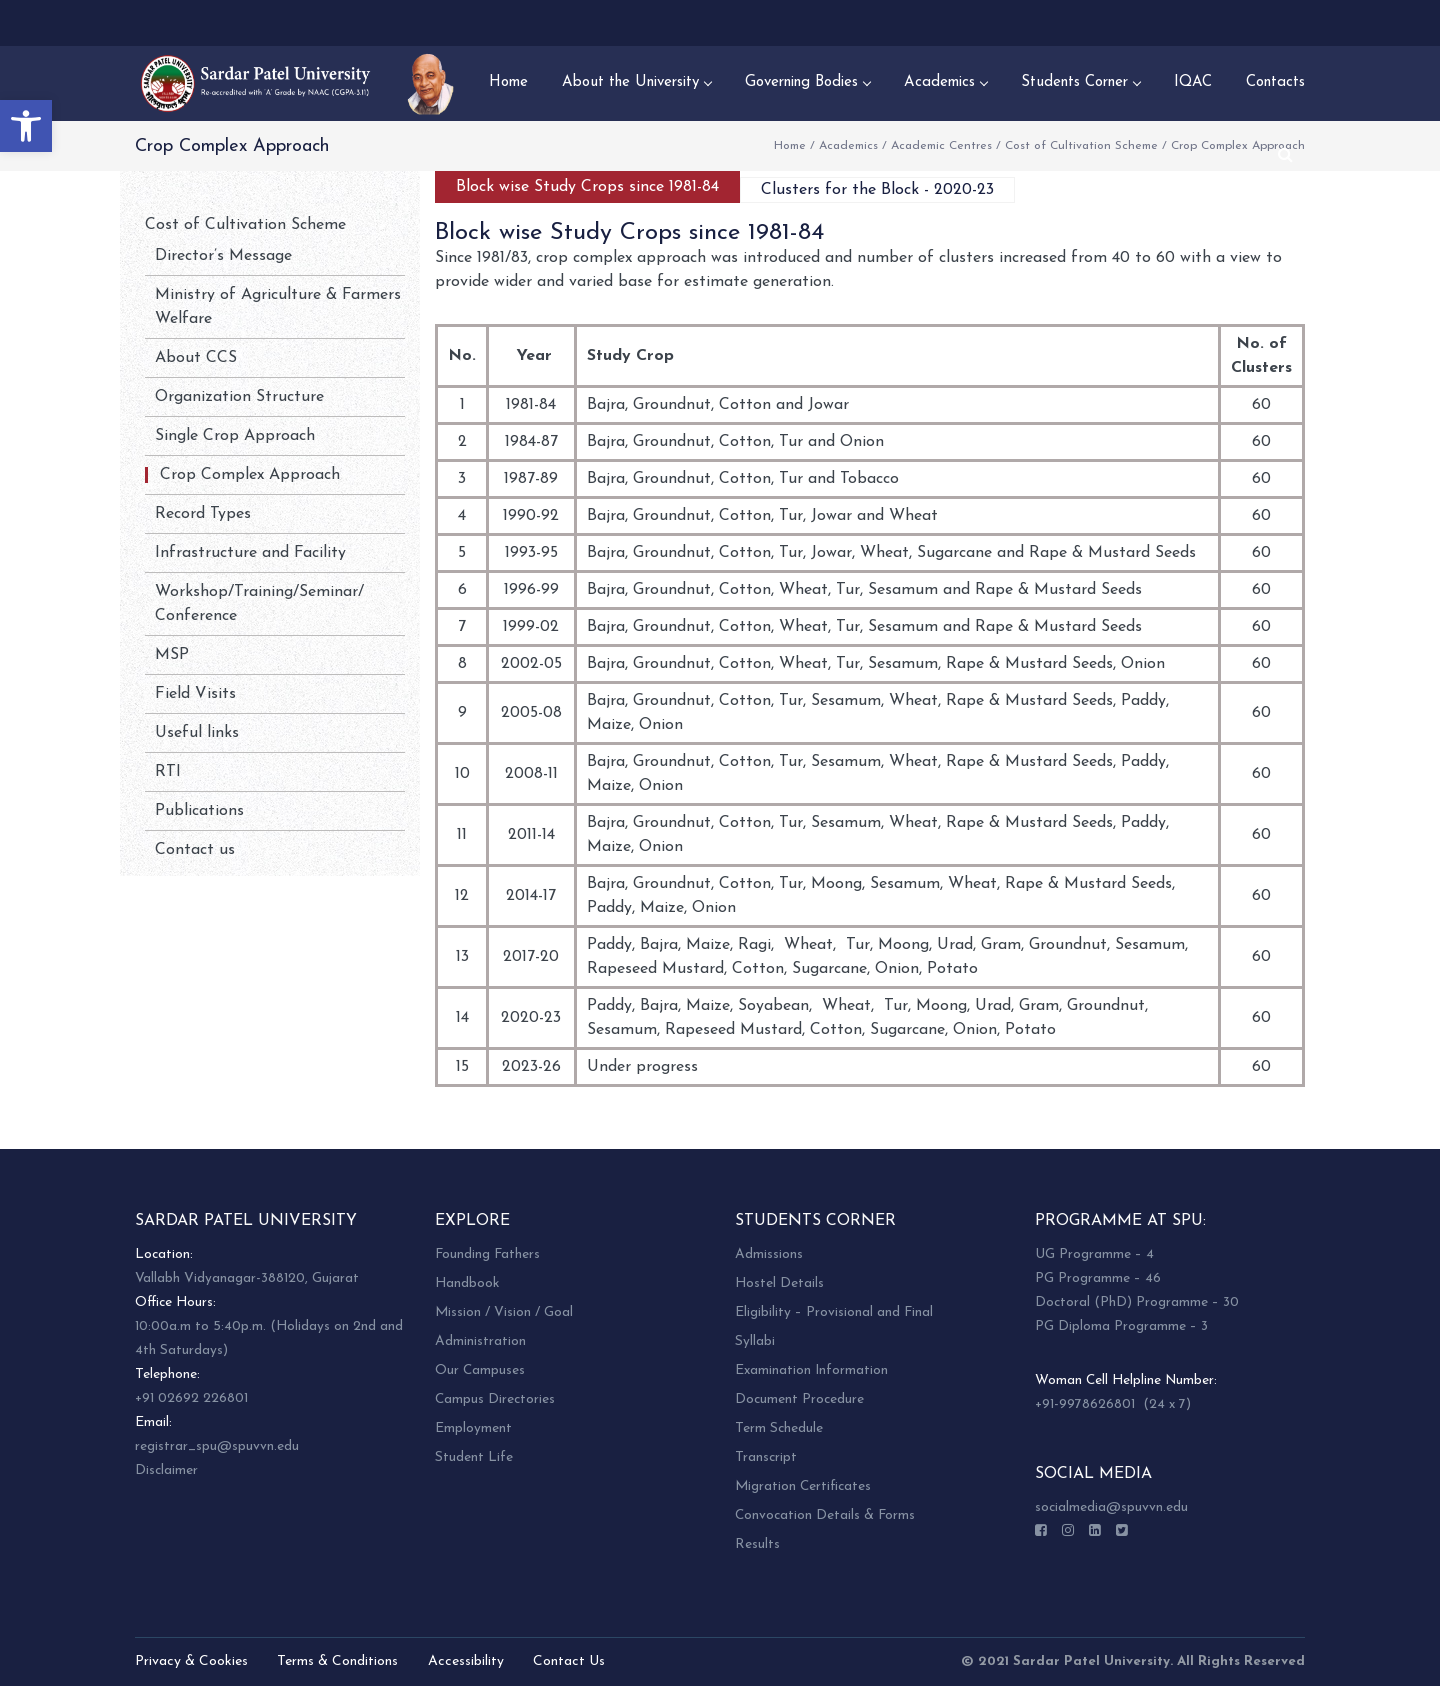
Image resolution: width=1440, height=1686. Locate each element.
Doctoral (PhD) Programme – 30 (1137, 1302)
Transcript (766, 1457)
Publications (199, 811)
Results (757, 1544)
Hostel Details (779, 1283)
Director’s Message (223, 256)
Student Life (474, 1457)
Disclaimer (166, 1470)
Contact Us (569, 1661)
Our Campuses (480, 1370)
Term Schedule (779, 1428)
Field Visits (195, 694)
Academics (848, 146)
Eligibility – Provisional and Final (834, 1312)
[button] (26, 126)
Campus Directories (495, 1399)
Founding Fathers (487, 1254)
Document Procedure (799, 1399)
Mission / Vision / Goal (504, 1312)
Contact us (195, 850)
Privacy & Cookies (191, 1661)
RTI (168, 772)
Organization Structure (239, 397)
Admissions (769, 1254)
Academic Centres (941, 146)
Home (790, 146)
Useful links (197, 733)
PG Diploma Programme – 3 (1121, 1326)
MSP (172, 655)
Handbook (467, 1283)
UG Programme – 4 (1094, 1254)
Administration (480, 1341)
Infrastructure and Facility (250, 553)
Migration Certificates (803, 1486)
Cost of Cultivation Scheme (1081, 146)
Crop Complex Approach (250, 475)
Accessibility (466, 1661)
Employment (473, 1428)
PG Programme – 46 (1098, 1278)
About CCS (196, 358)
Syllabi (755, 1341)
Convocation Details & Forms (825, 1515)
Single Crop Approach (235, 436)
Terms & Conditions (337, 1661)
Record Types (203, 514)
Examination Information (811, 1370)
